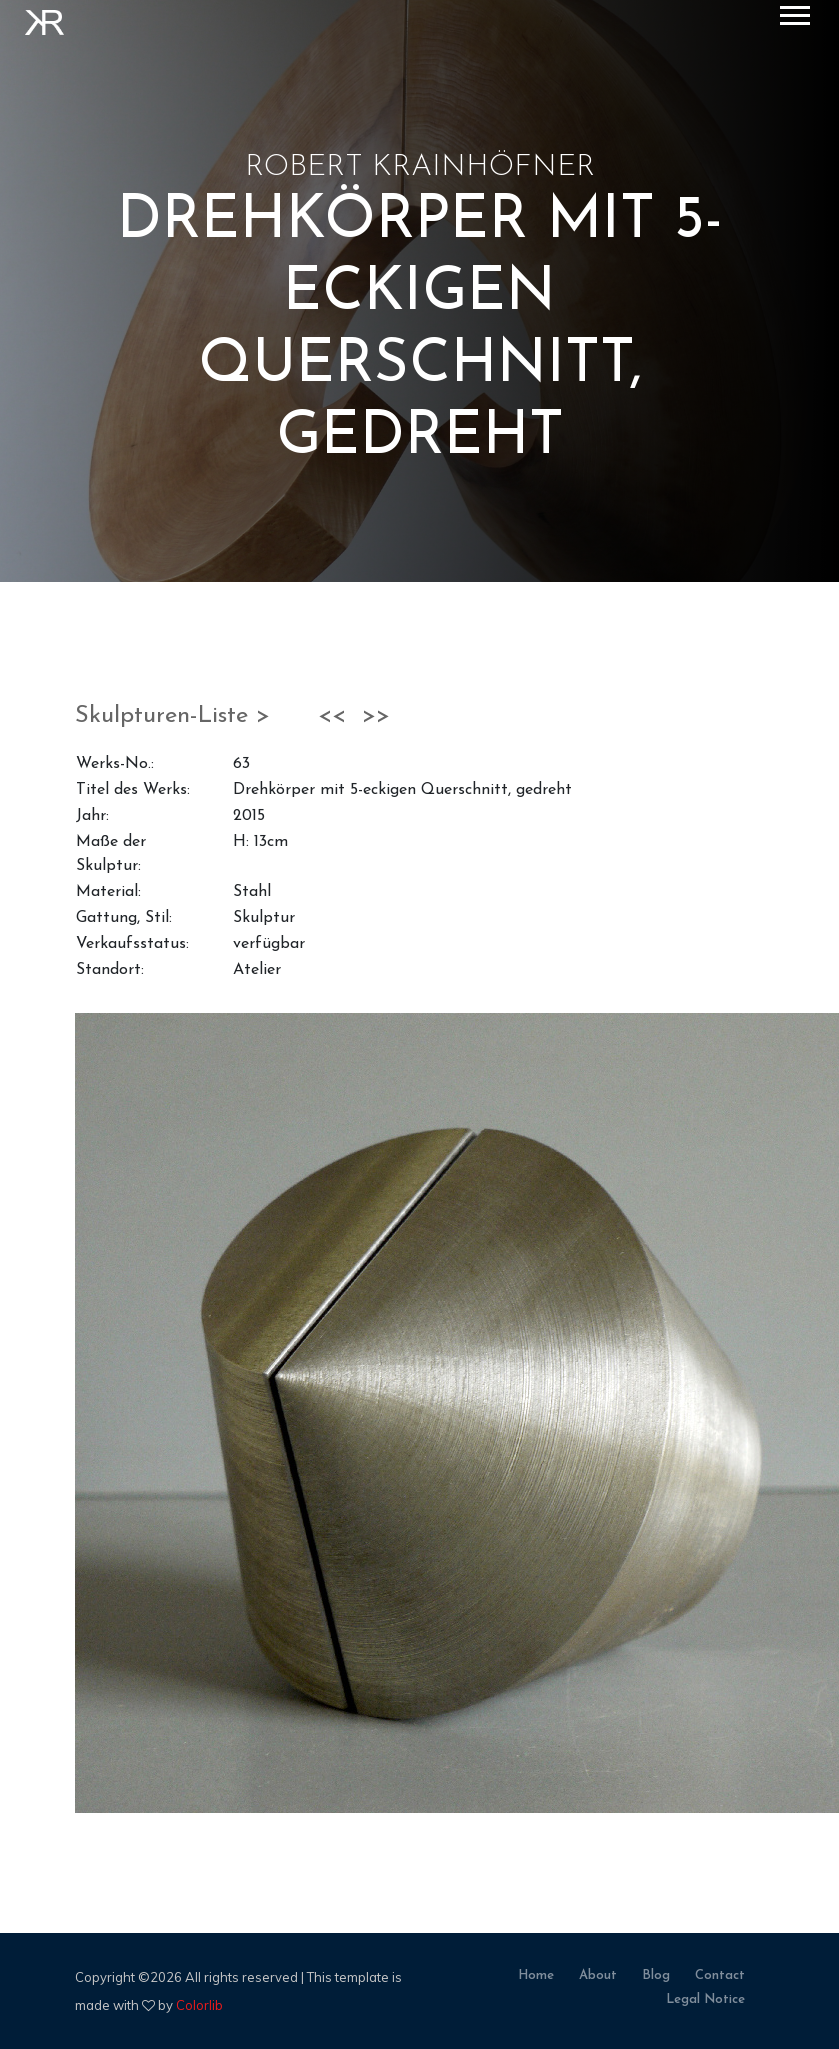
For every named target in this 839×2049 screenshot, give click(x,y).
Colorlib (199, 2005)
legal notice (705, 1999)
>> (376, 716)
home (536, 1975)
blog (656, 1975)
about (598, 1975)
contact (720, 1975)
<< (332, 716)
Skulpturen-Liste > (176, 716)
